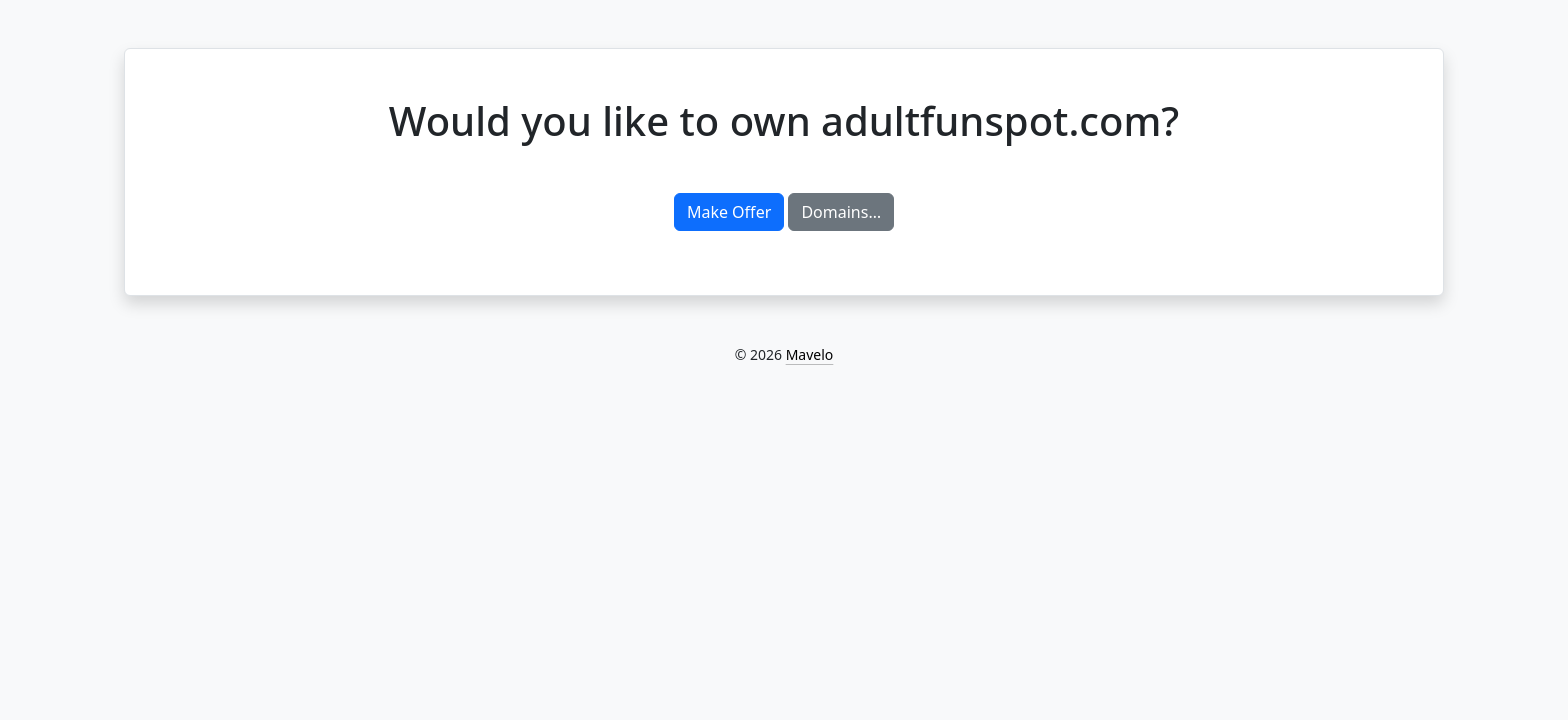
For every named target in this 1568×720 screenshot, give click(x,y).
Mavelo (810, 354)
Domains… (841, 212)
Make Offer (729, 212)
